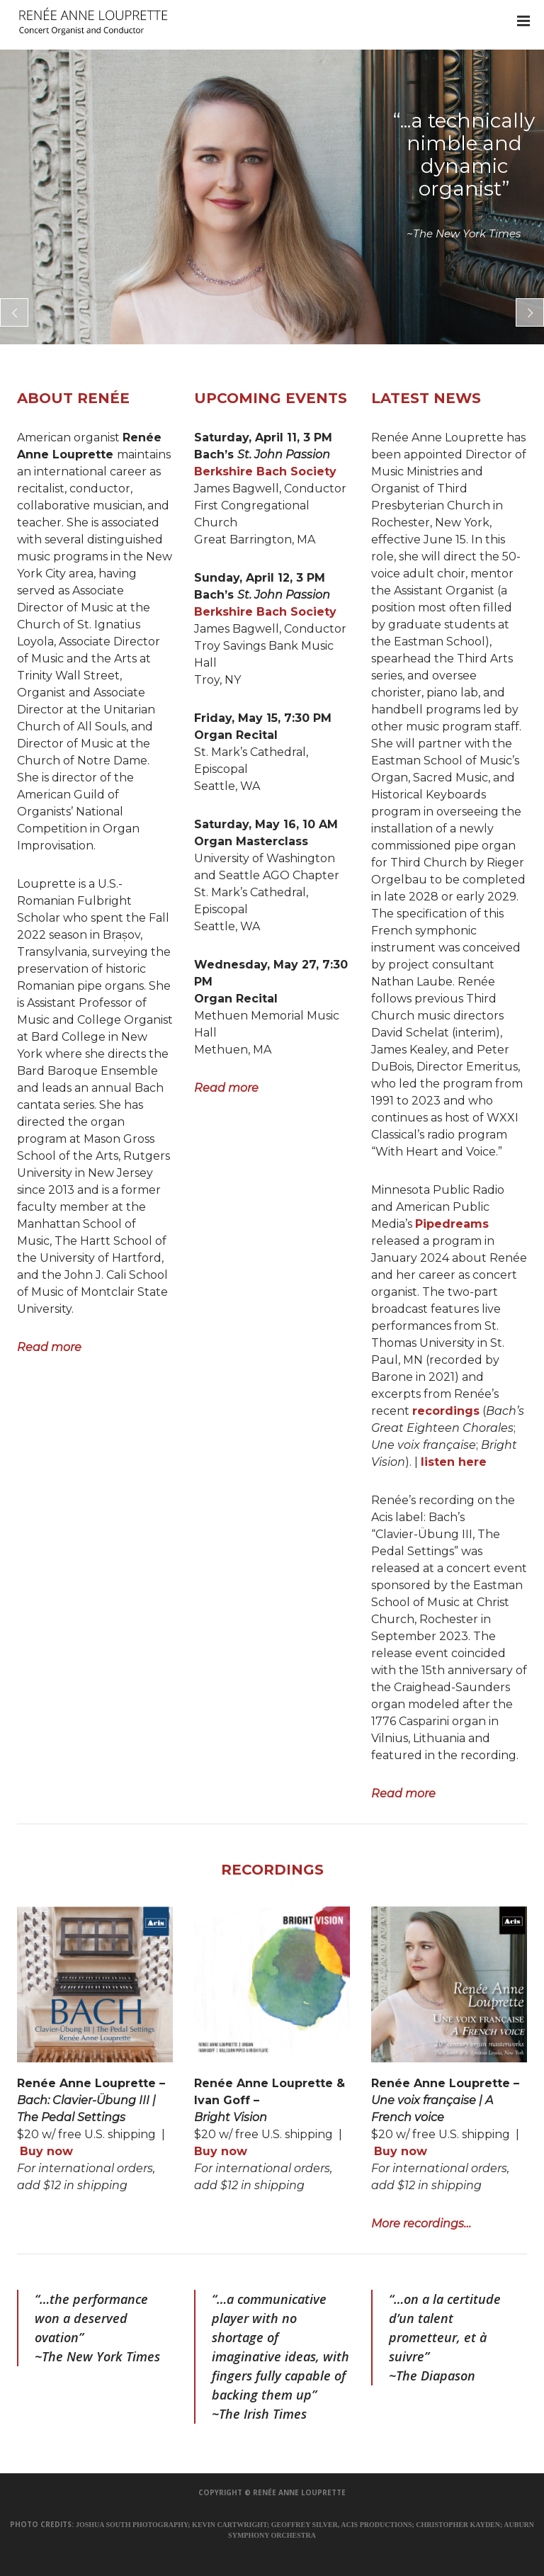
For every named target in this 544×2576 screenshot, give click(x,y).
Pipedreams (452, 1224)
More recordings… (421, 2223)
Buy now (46, 2151)
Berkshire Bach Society (265, 471)
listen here (454, 1462)
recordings (446, 1411)
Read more (49, 1347)
